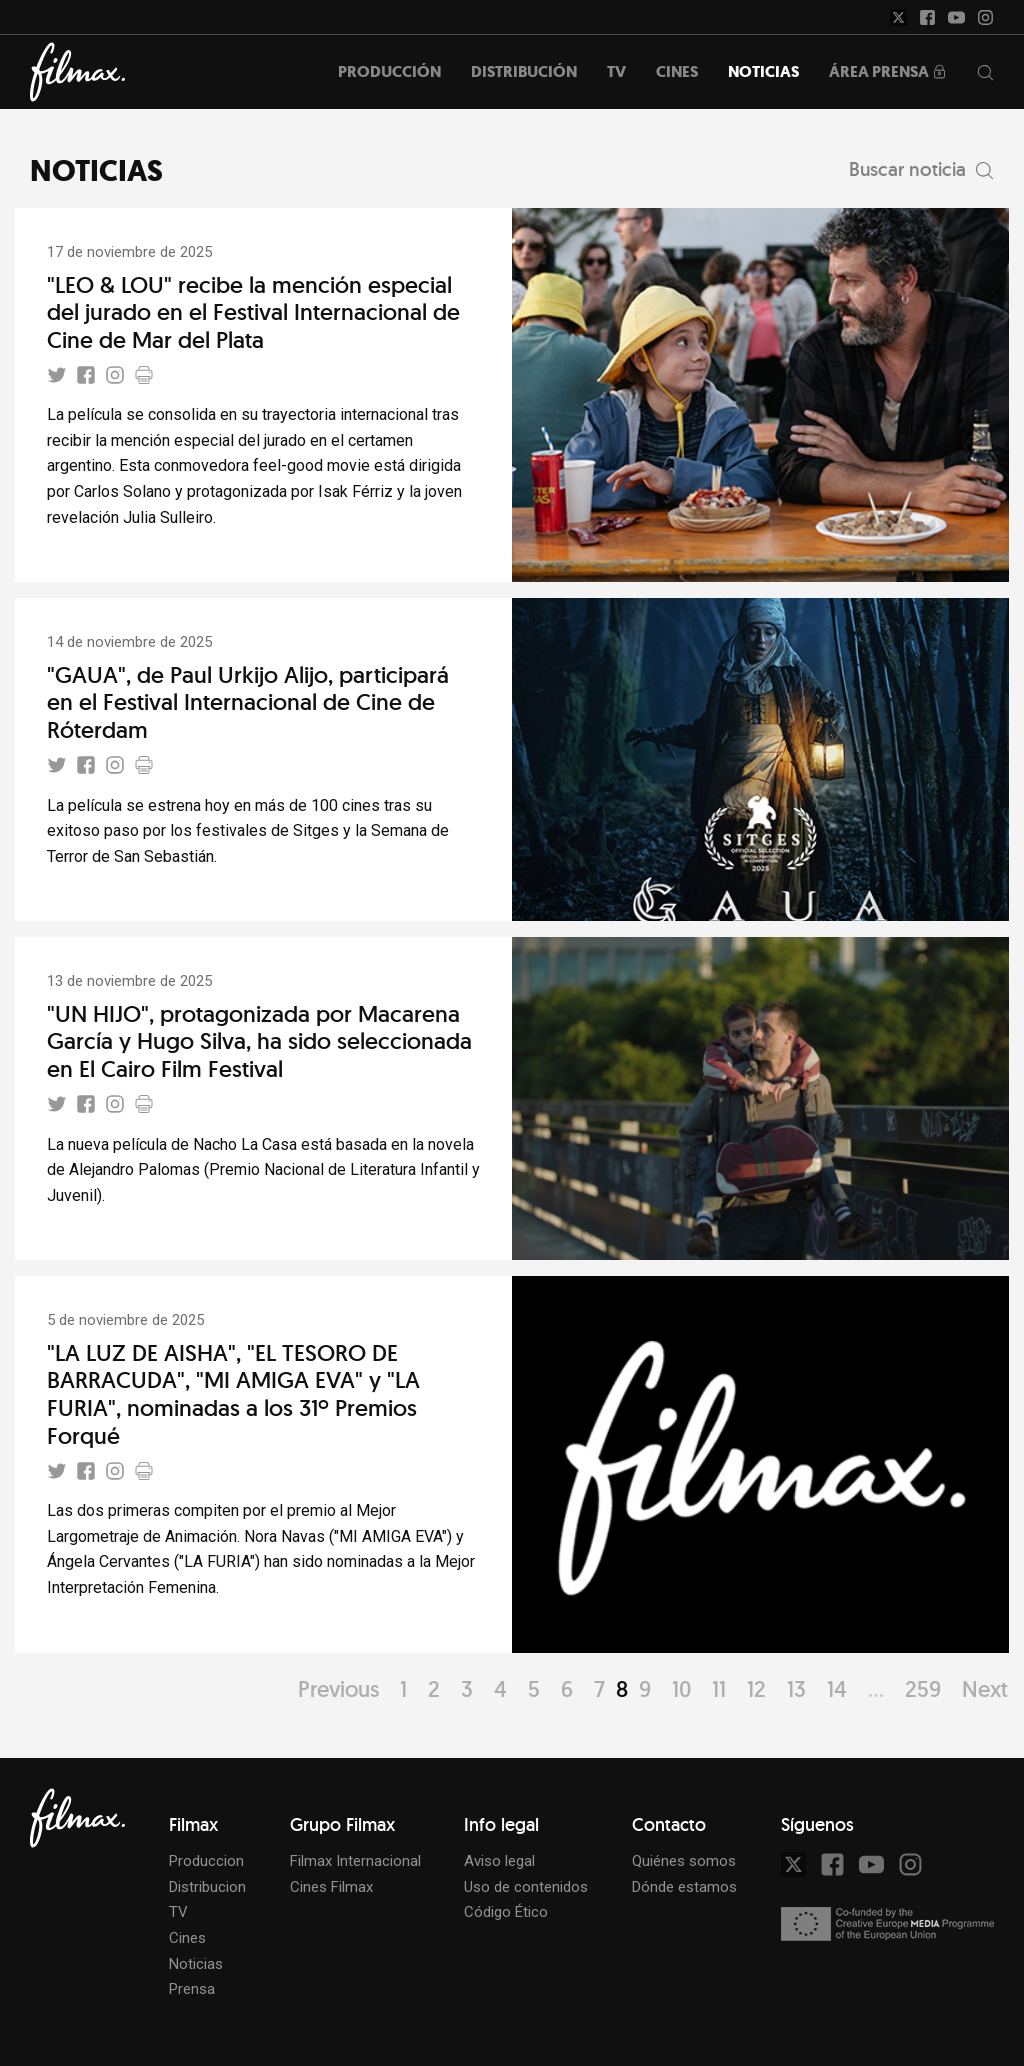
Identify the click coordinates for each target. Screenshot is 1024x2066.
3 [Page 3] (467, 1689)
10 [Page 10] (681, 1689)
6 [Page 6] (567, 1689)
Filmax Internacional (355, 1861)
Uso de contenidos (526, 1887)
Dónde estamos (684, 1887)
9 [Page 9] (645, 1689)
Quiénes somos (684, 1861)
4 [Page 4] (500, 1689)
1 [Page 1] (403, 1689)
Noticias (196, 1964)
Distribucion (207, 1887)
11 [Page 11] (719, 1689)
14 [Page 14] (837, 1689)
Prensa (192, 1989)
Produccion (206, 1861)
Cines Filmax (331, 1887)
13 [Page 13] (796, 1689)
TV (178, 1912)
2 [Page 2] (434, 1689)
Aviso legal (499, 1861)
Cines (187, 1938)
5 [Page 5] (534, 1689)
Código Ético (506, 1912)
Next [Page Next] (985, 1689)
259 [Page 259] (923, 1689)
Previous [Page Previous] (338, 1689)
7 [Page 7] (599, 1689)
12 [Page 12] (756, 1689)
